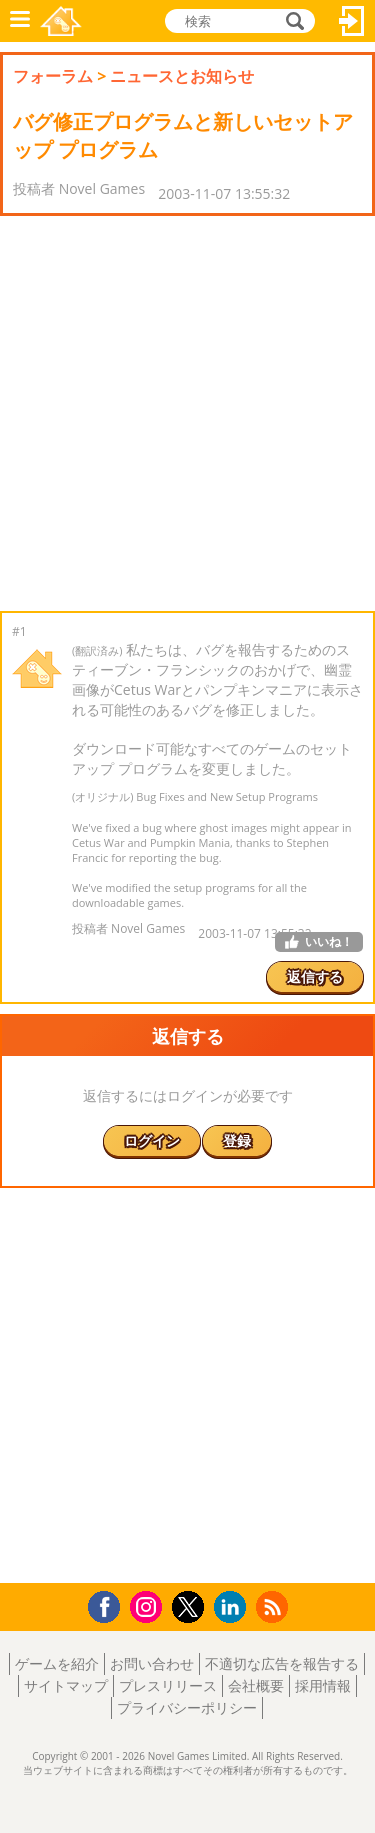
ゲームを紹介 (57, 1663)
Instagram (149, 1605)
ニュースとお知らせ (182, 76)
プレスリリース (168, 1685)
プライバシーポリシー (187, 1707)
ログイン (352, 21)
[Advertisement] (187, 413)
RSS (274, 1606)
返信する (315, 976)
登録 (237, 1140)
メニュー (20, 21)
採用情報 (323, 1685)
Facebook (109, 1604)
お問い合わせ (152, 1663)
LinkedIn (233, 1607)
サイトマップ (66, 1685)
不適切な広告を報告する (282, 1663)
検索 (292, 21)
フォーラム (53, 76)
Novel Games (61, 21)
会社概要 (256, 1685)
